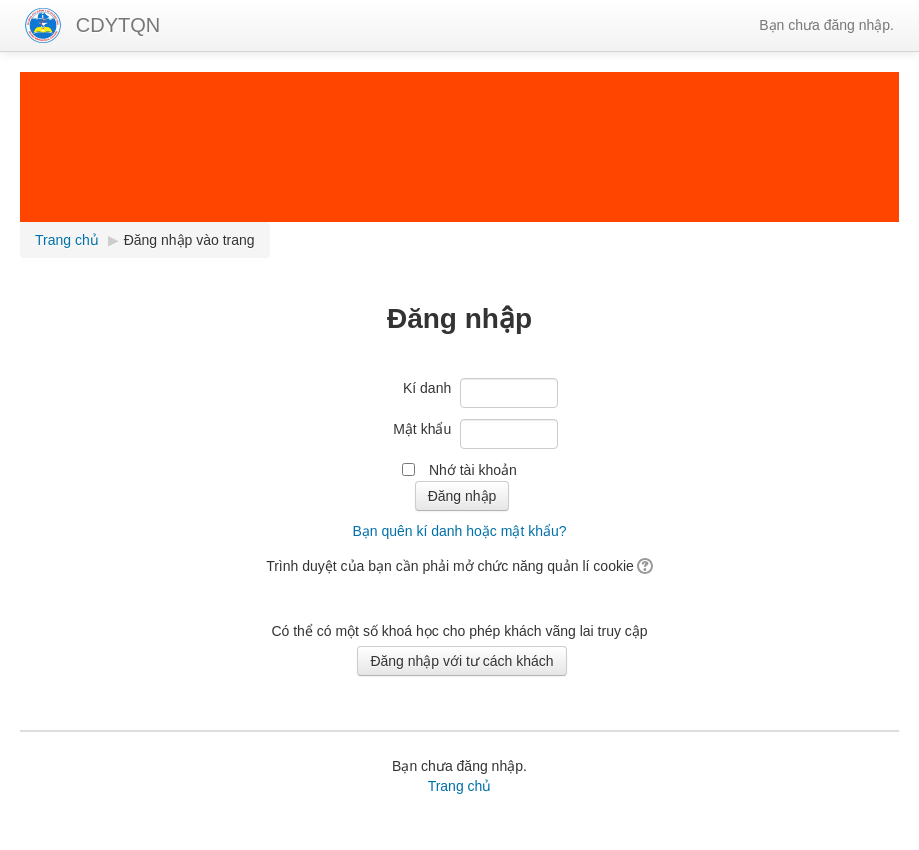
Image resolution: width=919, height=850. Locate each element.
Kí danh (427, 388)
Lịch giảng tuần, (70, 820)
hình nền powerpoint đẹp (137, 840)
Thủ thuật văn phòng (609, 820)
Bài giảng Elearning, (183, 820)
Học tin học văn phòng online (453, 820)
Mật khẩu (422, 429)
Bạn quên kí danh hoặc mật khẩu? (459, 531)
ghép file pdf (712, 820)
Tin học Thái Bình (424, 840)
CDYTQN (118, 25)
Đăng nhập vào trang (189, 240)
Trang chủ (460, 786)
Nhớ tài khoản (473, 470)
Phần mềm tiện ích (304, 820)
